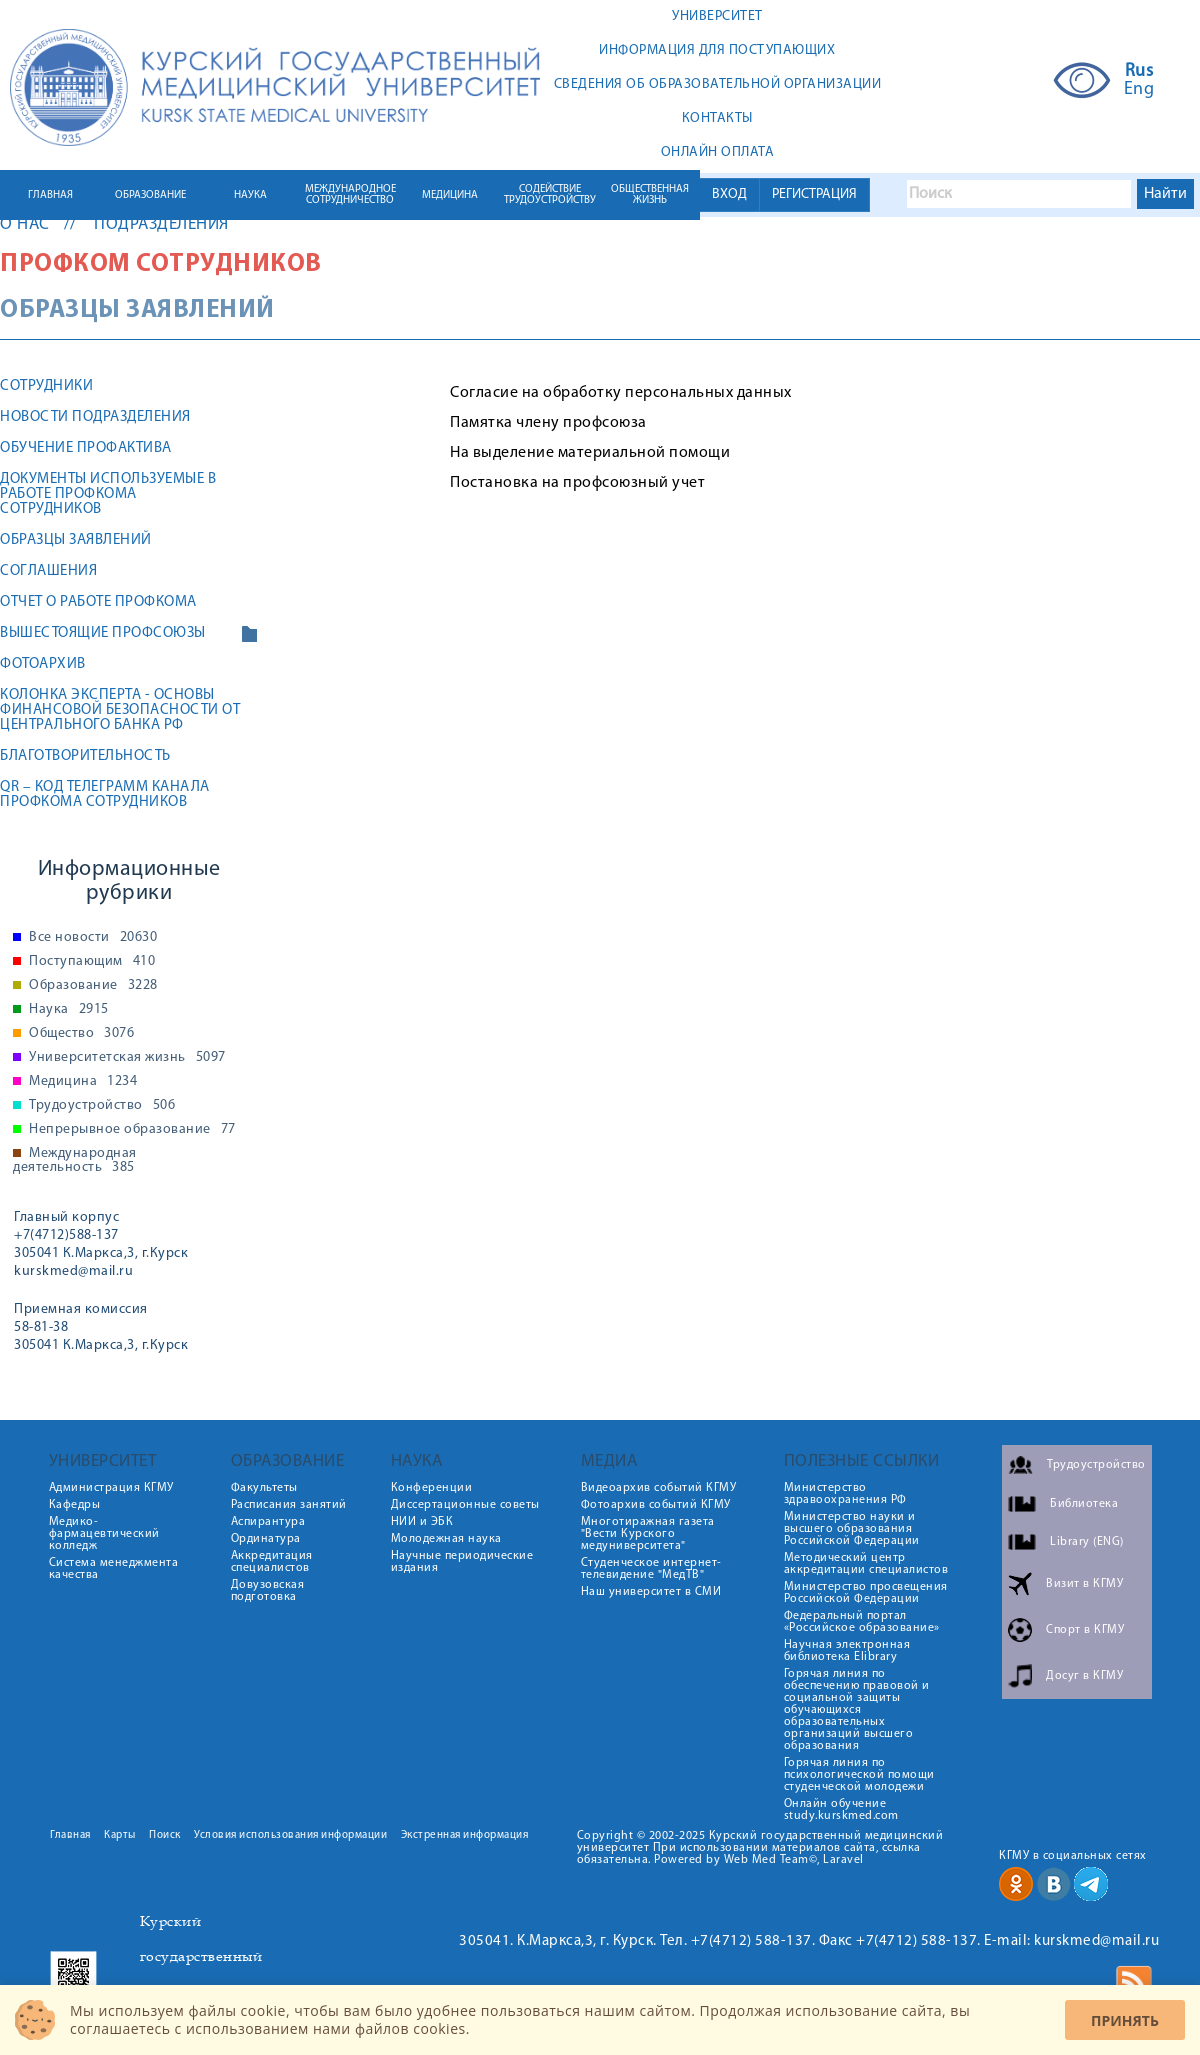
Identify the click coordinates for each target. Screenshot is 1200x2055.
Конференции (432, 1488)
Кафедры (75, 1505)
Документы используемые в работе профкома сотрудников (108, 494)
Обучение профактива (86, 448)
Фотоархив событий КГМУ (656, 1505)
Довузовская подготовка (268, 1591)
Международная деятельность (75, 1161)
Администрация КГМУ (111, 1488)
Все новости (93, 938)
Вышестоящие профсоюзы (103, 633)
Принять (1125, 2020)
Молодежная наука (446, 1539)
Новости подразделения (95, 417)
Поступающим (92, 962)
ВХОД (729, 194)
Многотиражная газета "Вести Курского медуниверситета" (648, 1534)
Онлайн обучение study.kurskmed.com (841, 1810)
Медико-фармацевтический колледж (104, 1534)
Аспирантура (268, 1522)
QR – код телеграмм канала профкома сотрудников (105, 795)
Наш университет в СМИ (651, 1592)
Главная (70, 1835)
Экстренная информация (465, 1835)
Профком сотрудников (161, 264)
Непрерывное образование (132, 1130)
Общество (81, 1034)
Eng (1139, 90)
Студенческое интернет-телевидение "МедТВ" (651, 1569)
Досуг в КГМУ (1084, 1676)
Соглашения (48, 571)
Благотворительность (85, 756)
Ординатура (266, 1539)
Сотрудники (46, 386)
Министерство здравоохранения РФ (845, 1494)
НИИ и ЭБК (422, 1522)
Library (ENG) (1087, 1542)
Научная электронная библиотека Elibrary (847, 1651)
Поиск (165, 1835)
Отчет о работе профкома (98, 602)
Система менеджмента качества (114, 1569)
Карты (120, 1835)
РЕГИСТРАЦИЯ (814, 194)
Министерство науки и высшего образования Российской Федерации (852, 1529)
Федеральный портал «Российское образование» (862, 1622)
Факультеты (264, 1488)
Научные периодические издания (462, 1562)
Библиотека (1084, 1504)
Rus (1139, 72)
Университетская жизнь (127, 1058)
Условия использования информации (290, 1835)
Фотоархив (43, 664)
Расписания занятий (289, 1505)
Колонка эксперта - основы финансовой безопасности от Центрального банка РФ (120, 710)
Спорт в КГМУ (1085, 1630)
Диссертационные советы (465, 1505)
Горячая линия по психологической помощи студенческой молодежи (859, 1775)
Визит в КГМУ (1084, 1584)
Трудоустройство (102, 1106)
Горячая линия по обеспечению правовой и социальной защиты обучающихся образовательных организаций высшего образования (857, 1710)
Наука (69, 1010)
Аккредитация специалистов (272, 1562)
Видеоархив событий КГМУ (659, 1488)
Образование (93, 986)
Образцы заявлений (76, 540)
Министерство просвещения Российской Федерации (866, 1593)
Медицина (83, 1082)
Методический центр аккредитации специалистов (866, 1564)
